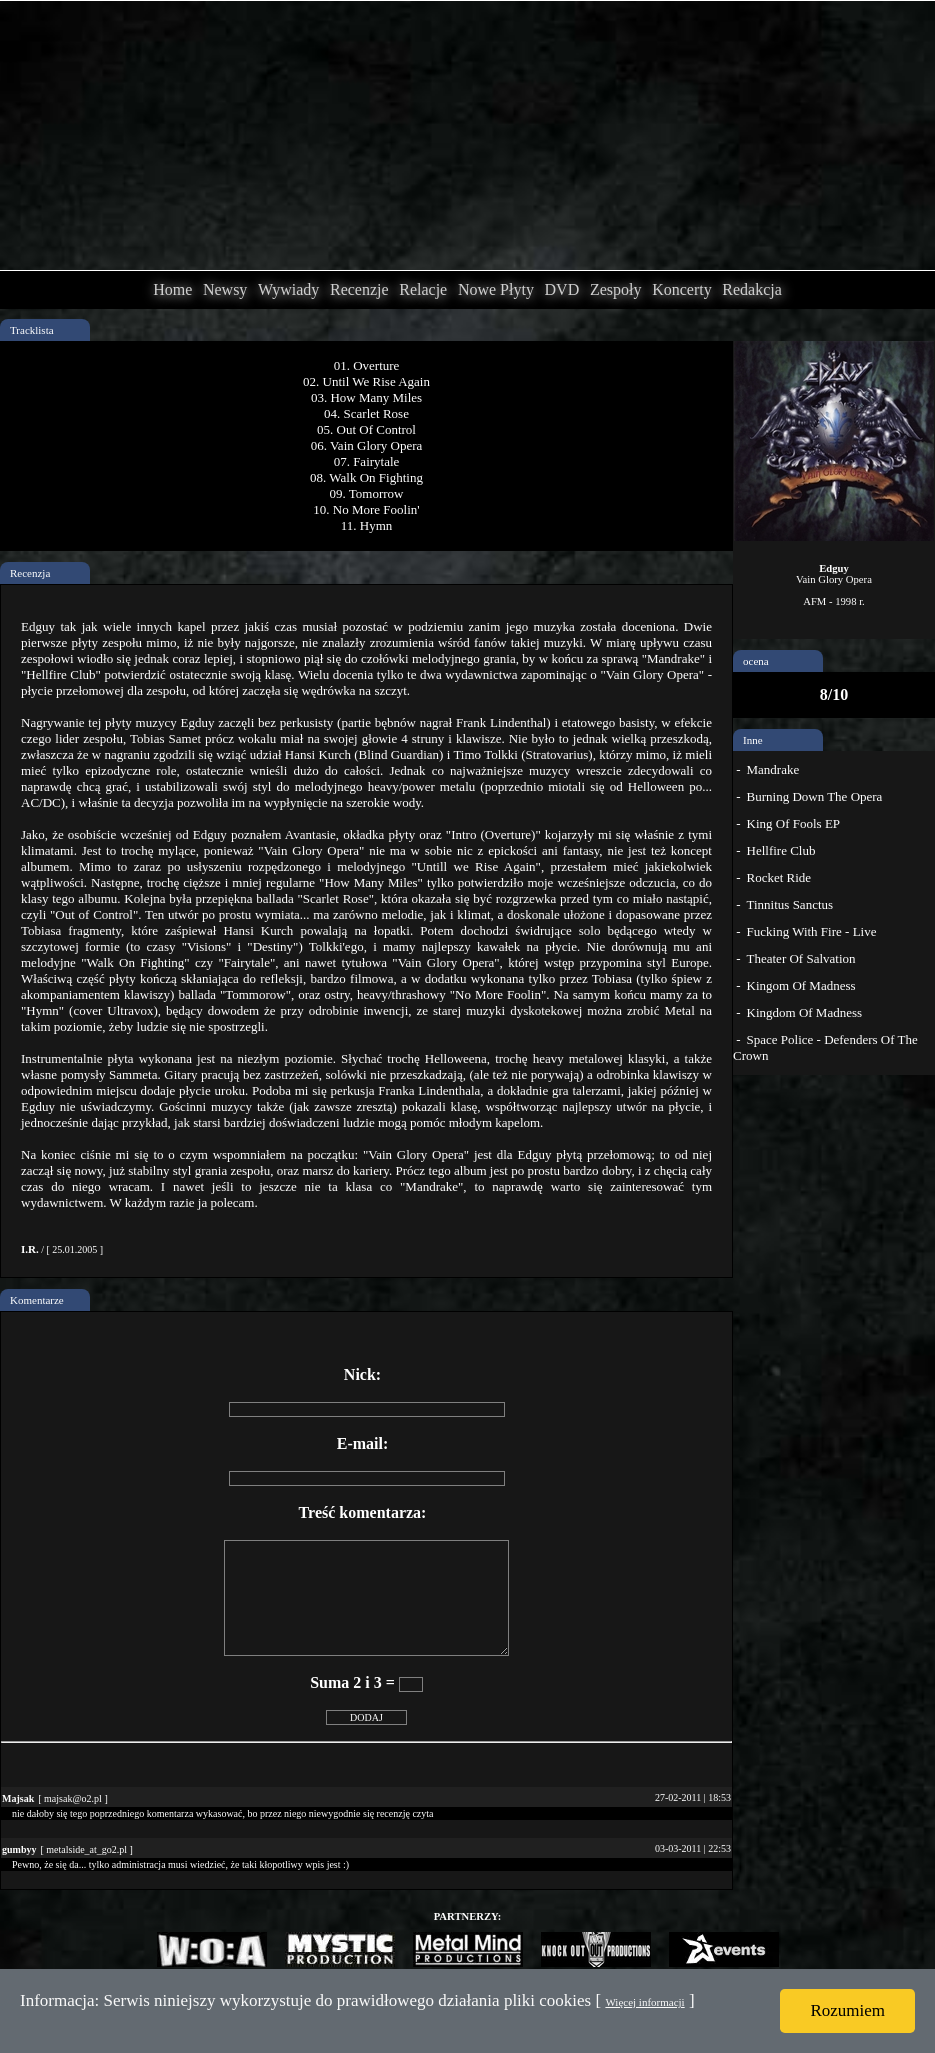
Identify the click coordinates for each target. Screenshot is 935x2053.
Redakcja (752, 289)
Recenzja (30, 573)
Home (172, 289)
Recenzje (359, 289)
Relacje (423, 289)
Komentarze (37, 1300)
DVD (562, 289)
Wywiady (288, 289)
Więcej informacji (644, 2002)
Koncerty (682, 289)
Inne (753, 740)
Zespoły (616, 289)
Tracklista (32, 330)
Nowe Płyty (496, 289)
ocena (756, 661)
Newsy (225, 289)
